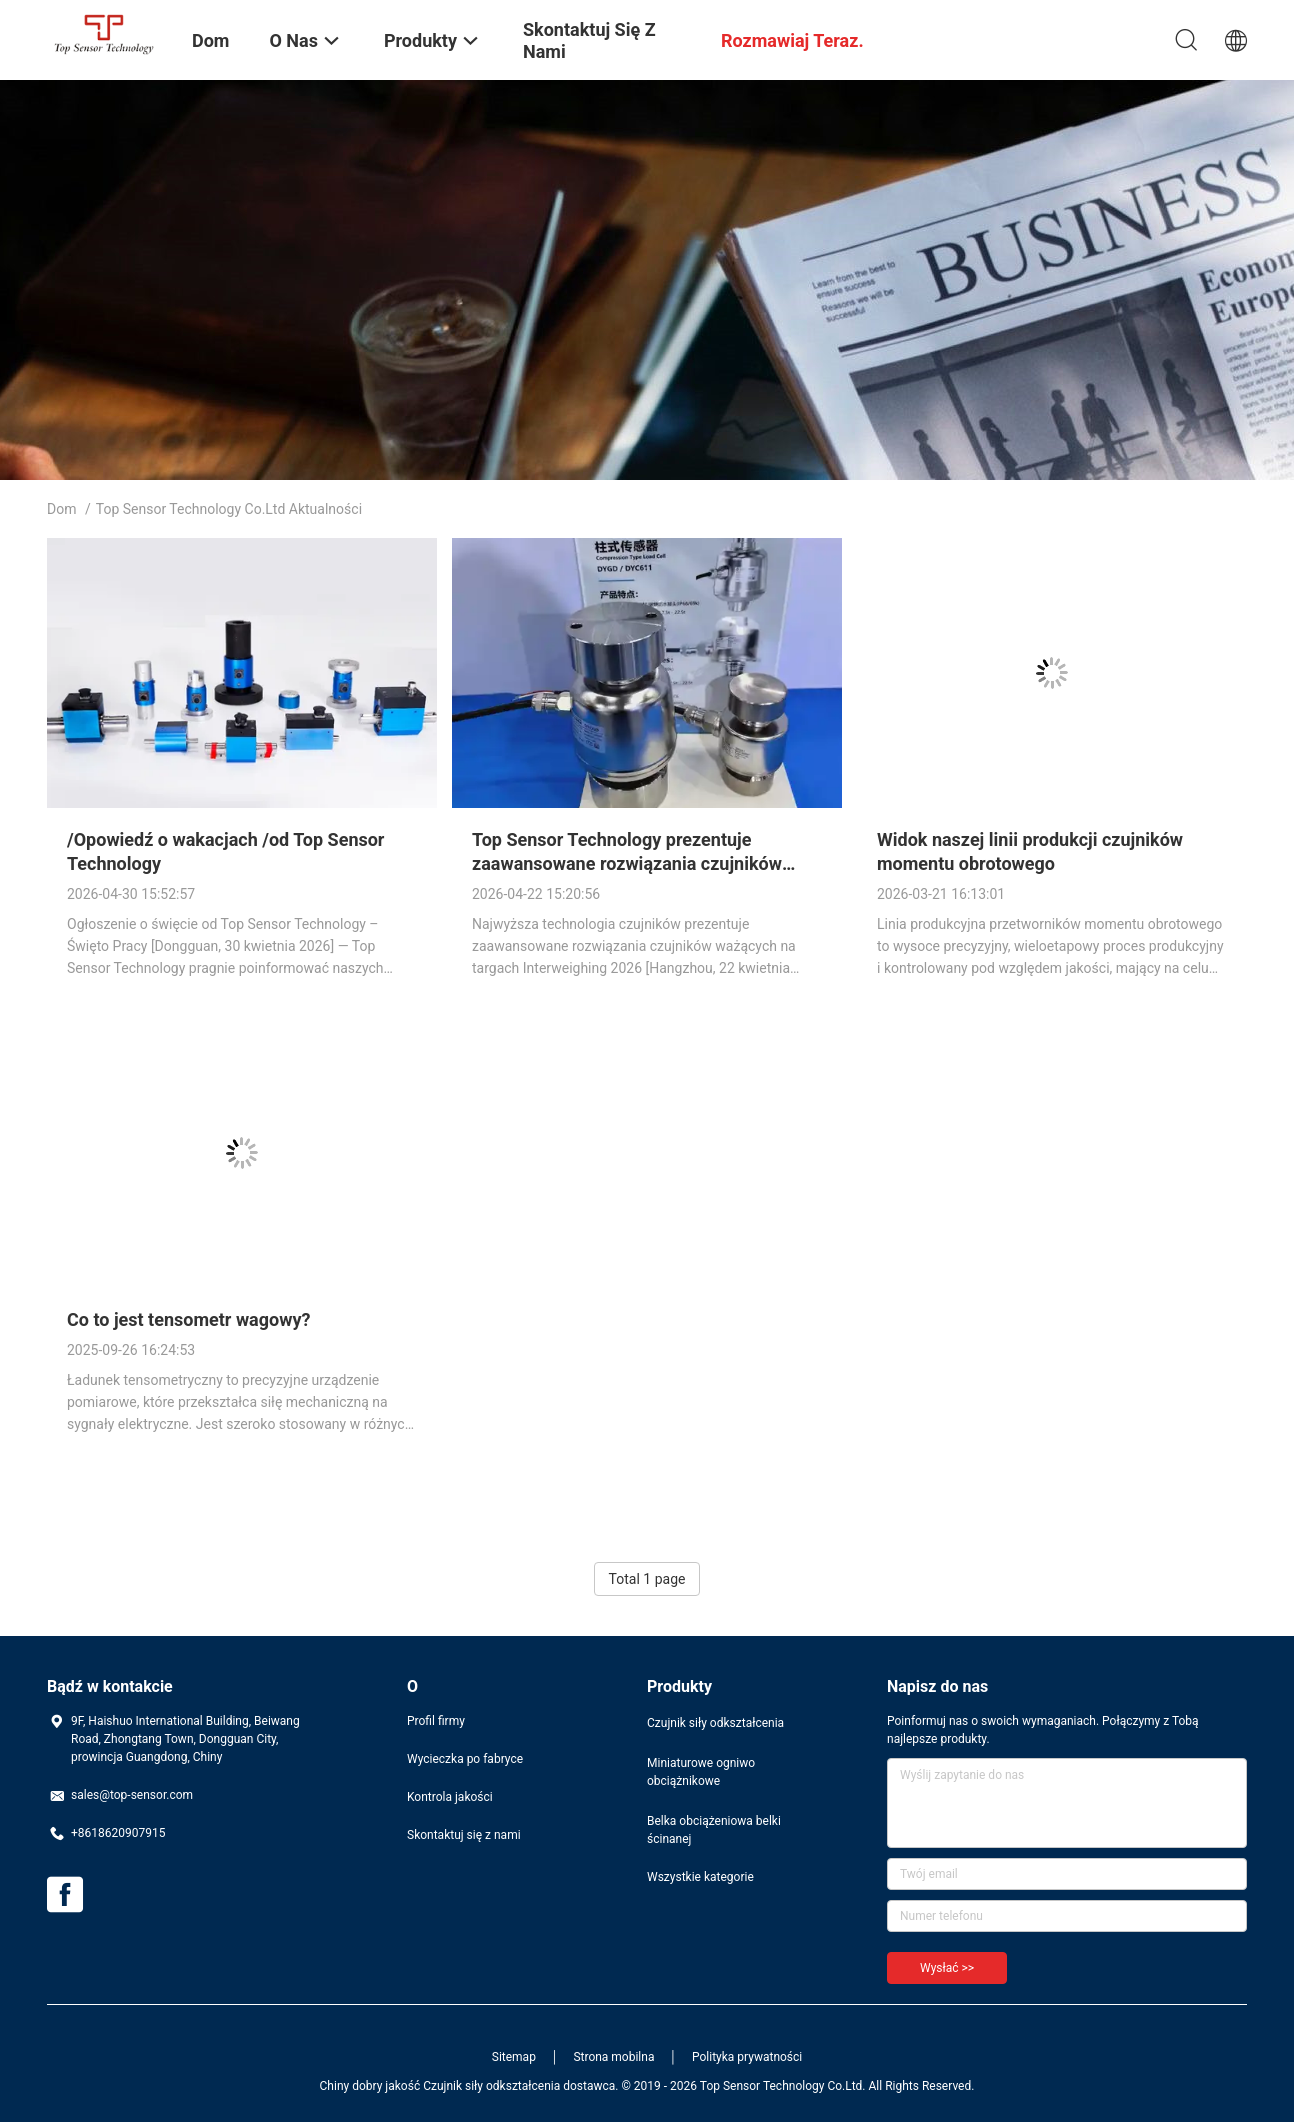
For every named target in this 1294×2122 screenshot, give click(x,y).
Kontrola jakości (450, 1797)
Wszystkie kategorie (700, 1877)
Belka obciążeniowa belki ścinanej (714, 1830)
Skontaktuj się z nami (464, 1835)
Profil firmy (436, 1721)
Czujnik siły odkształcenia (715, 1723)
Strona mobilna (613, 2057)
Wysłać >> (947, 1968)
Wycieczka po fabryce (465, 1759)
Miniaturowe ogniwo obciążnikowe (701, 1772)
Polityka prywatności (747, 2057)
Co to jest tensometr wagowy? (188, 1319)
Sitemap (514, 2057)
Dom (61, 509)
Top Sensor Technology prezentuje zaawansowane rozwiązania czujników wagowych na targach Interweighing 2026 (640, 863)
